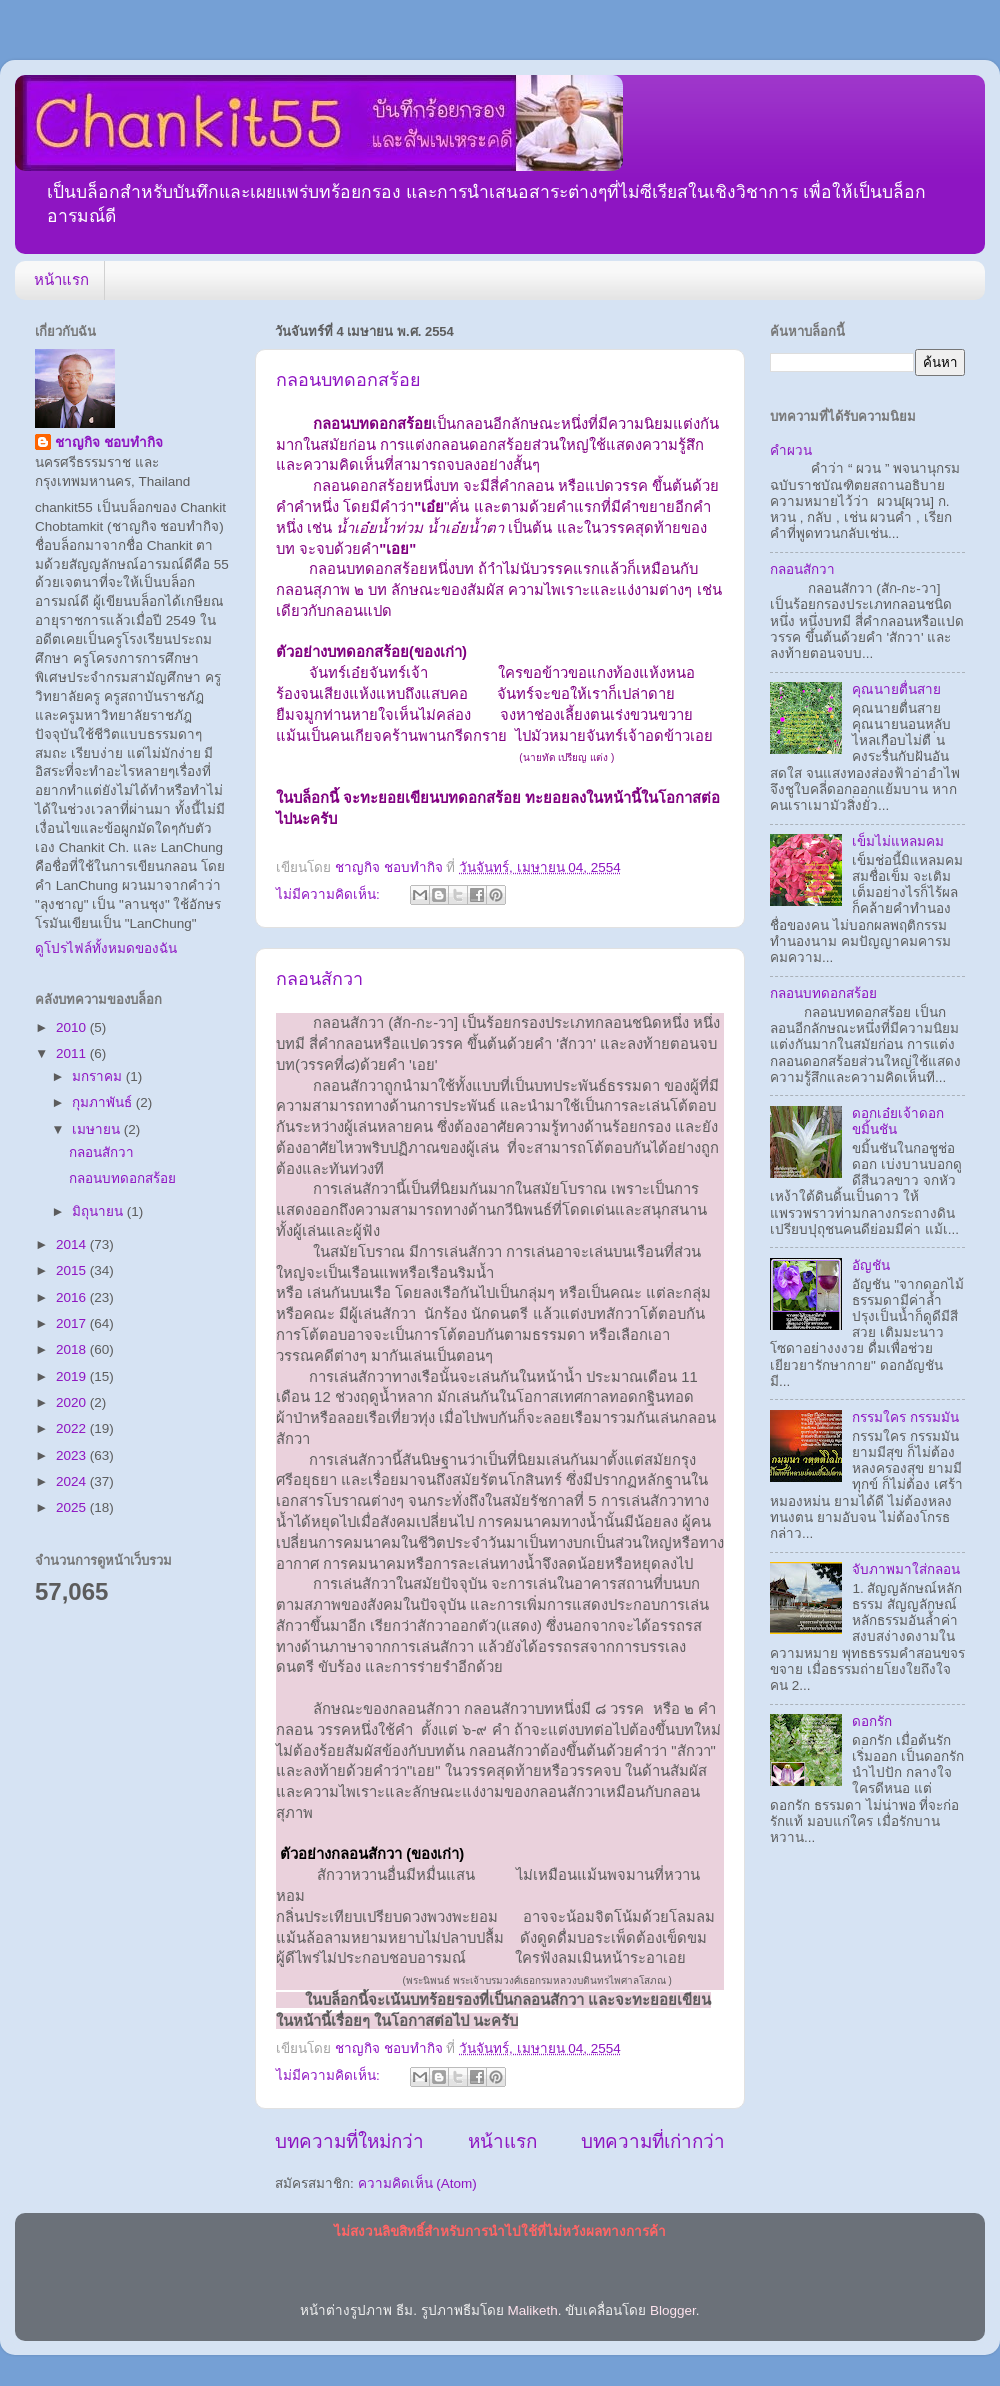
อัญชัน (871, 1265)
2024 (73, 1481)
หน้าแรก (61, 279)
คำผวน (791, 450)
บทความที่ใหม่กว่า (349, 2141)
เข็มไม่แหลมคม (898, 841)
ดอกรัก (872, 1721)
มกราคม (99, 1076)
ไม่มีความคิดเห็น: (330, 894)
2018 (73, 1349)
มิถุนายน (99, 1211)
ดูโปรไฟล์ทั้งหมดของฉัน (106, 948)
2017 (73, 1323)
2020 (73, 1402)
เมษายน (98, 1129)
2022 (73, 1428)
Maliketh (532, 2310)
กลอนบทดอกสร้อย (348, 380)
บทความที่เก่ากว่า (653, 2141)
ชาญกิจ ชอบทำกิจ (109, 442)
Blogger (673, 2310)
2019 (73, 1376)
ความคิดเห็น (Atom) (417, 2183)
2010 (73, 1027)
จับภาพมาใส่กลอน (906, 1569)
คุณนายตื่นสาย (896, 689)
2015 (73, 1270)
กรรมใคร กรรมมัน (905, 1417)
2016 (73, 1297)
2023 (73, 1455)
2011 (73, 1053)
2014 (73, 1244)
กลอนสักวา (319, 979)
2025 (73, 1507)
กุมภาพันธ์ (104, 1102)
